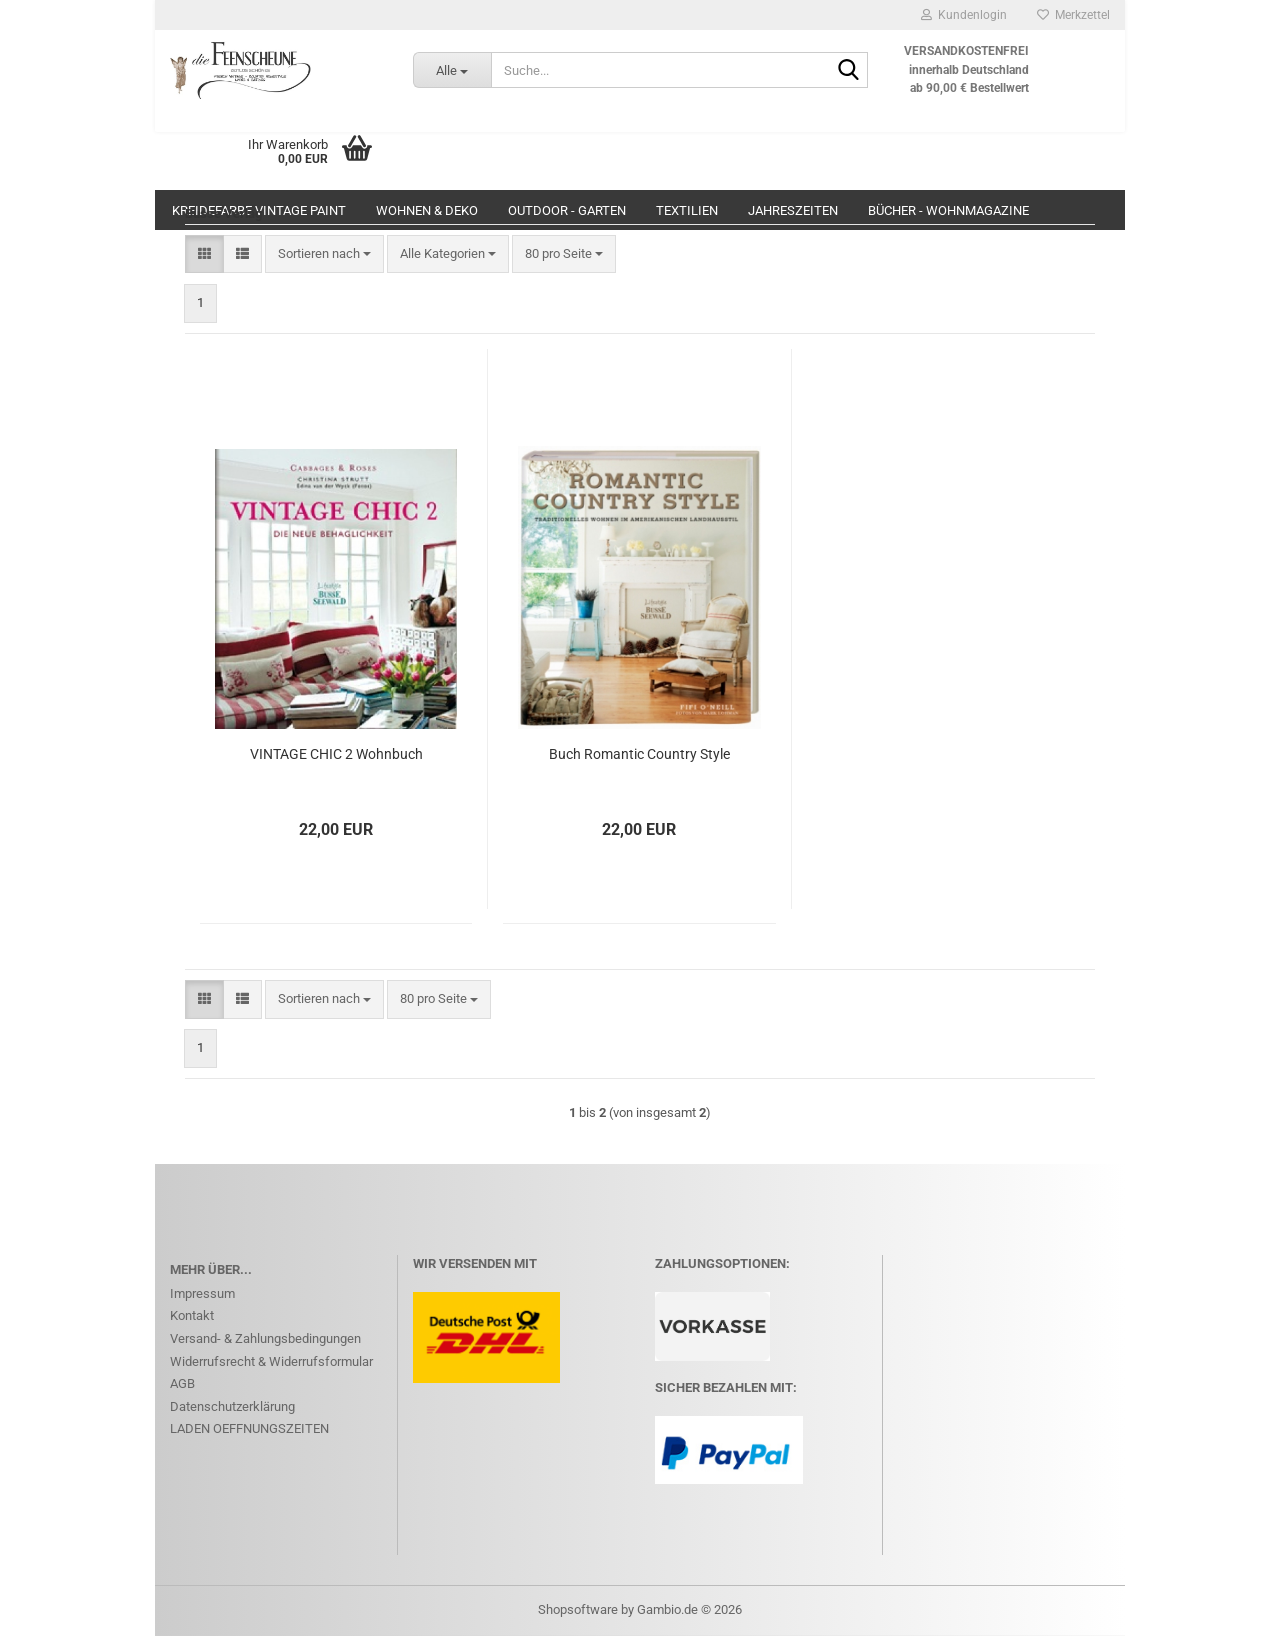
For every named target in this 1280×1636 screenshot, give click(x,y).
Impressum (202, 1293)
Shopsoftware (578, 1609)
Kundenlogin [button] (964, 15)
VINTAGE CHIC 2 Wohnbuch (336, 754)
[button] (204, 254)
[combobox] (324, 254)
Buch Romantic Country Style (639, 754)
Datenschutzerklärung (232, 1406)
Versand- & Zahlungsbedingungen (265, 1338)
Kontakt (192, 1315)
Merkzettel (1073, 15)
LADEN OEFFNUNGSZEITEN (249, 1428)
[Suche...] (452, 70)
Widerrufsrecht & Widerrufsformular (271, 1361)
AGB (182, 1383)
